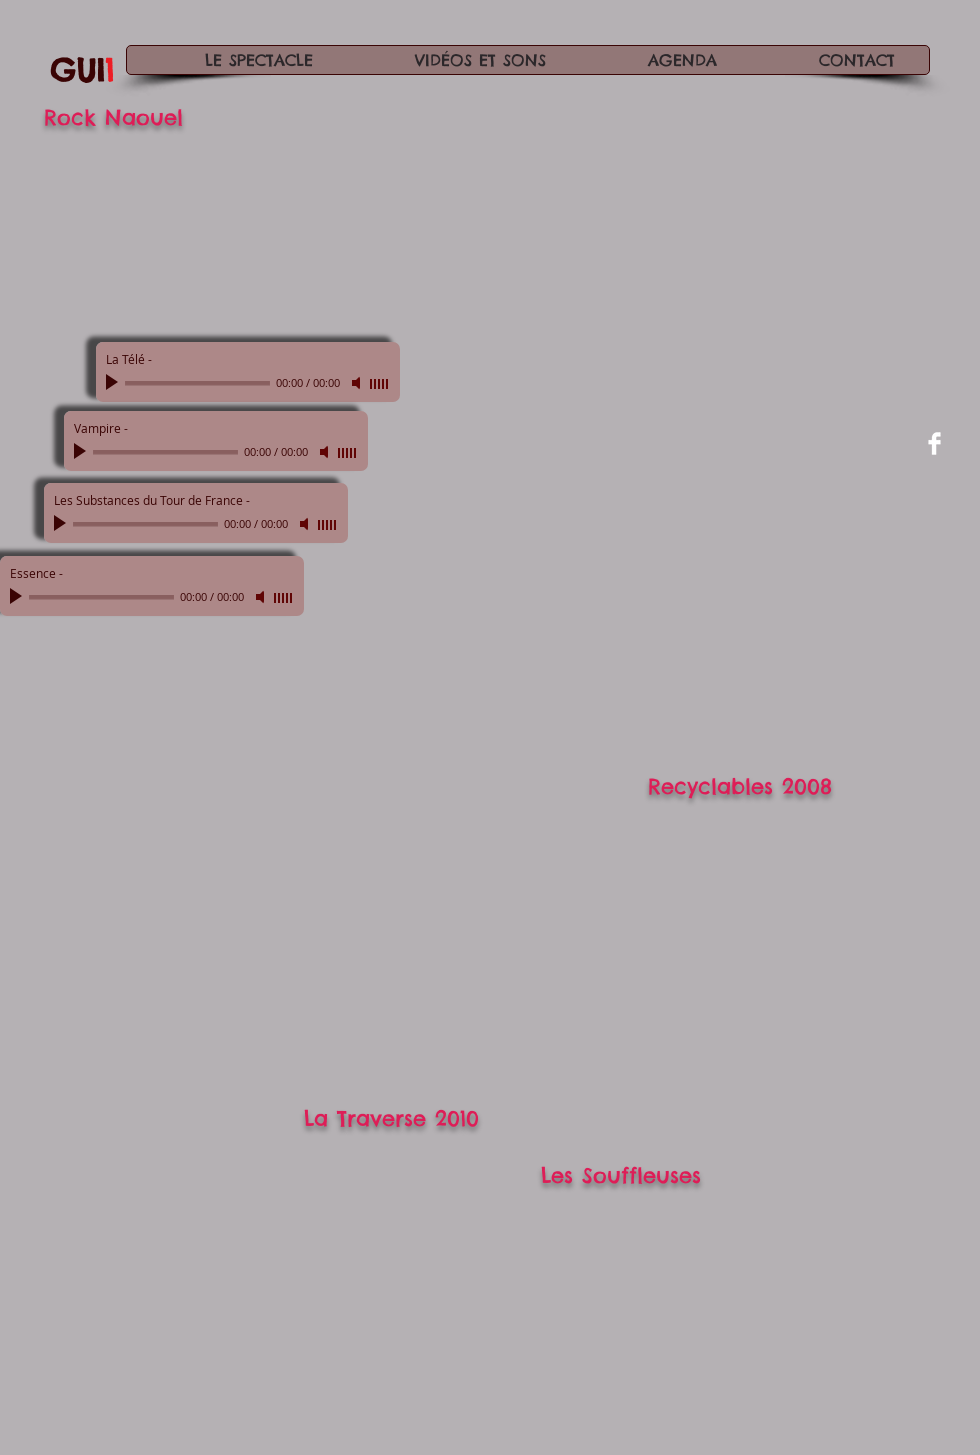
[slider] (380, 384)
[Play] (114, 383)
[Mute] (358, 383)
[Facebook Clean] (934, 443)
